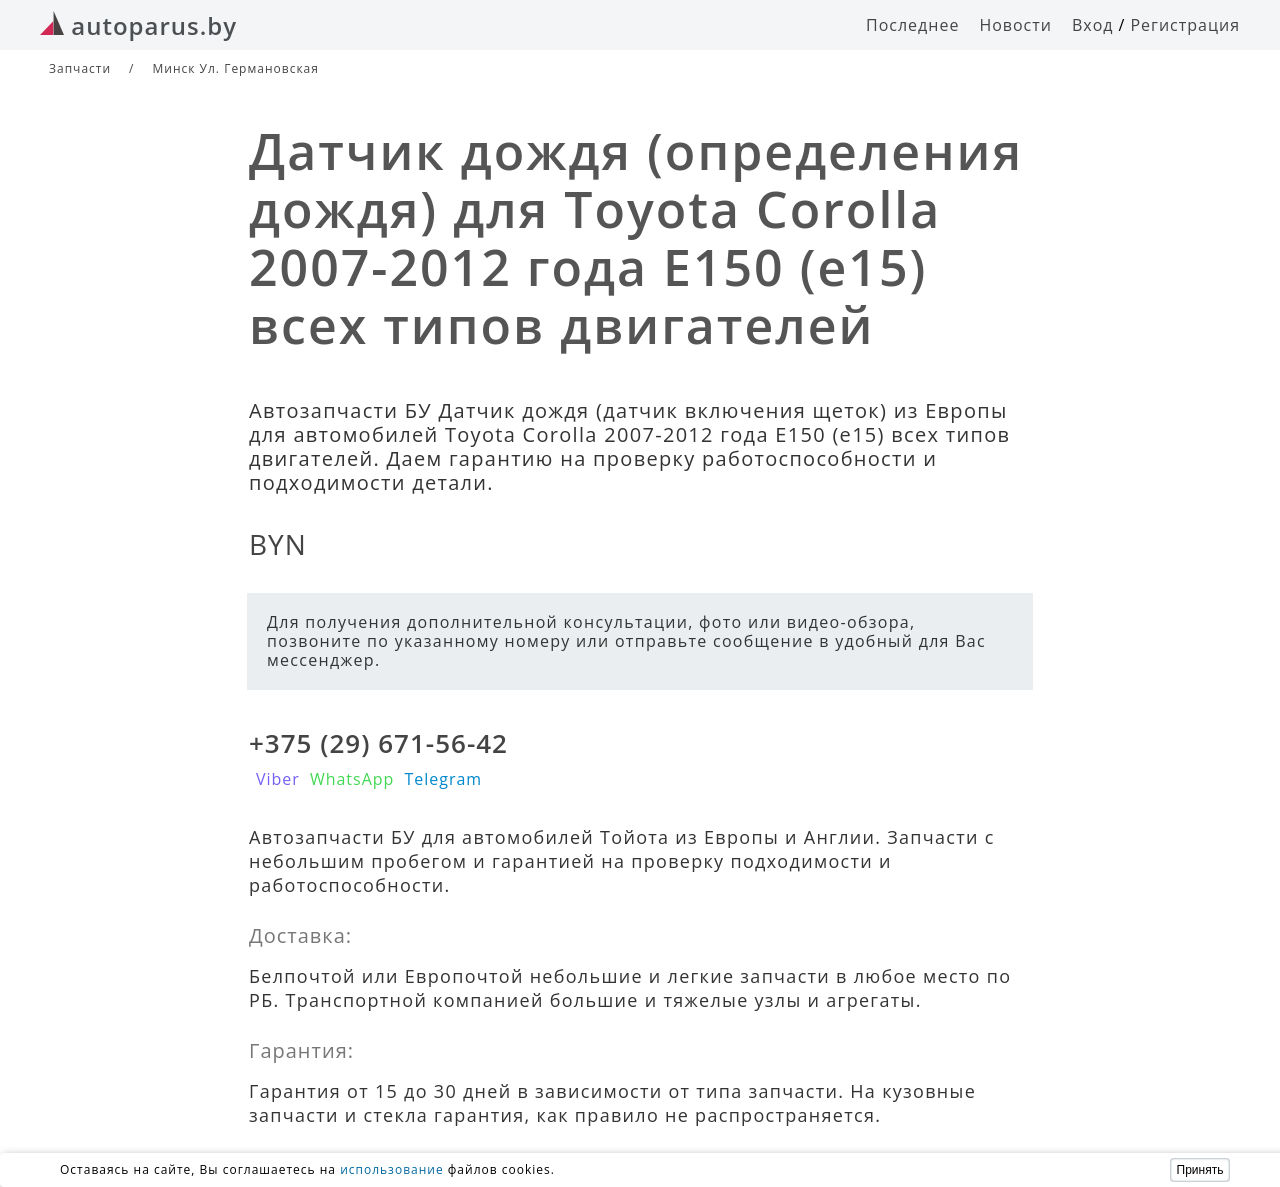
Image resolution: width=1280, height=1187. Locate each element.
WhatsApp (352, 779)
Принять (1200, 1170)
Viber (278, 779)
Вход (1093, 25)
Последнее (912, 25)
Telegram (443, 779)
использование (392, 1169)
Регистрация (1185, 25)
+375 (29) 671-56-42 (378, 743)
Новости (1015, 25)
